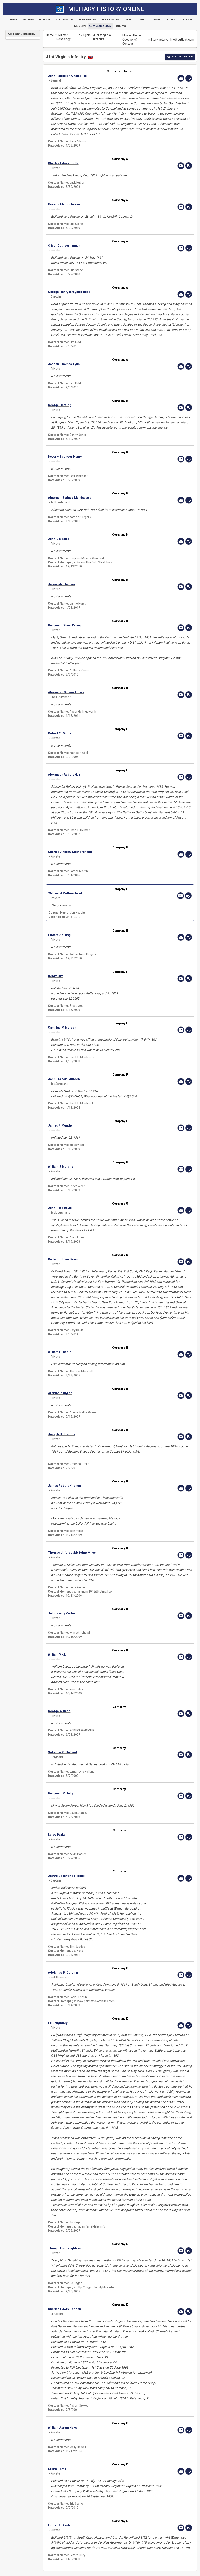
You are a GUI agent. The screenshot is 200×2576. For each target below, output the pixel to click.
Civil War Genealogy (63, 37)
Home (50, 35)
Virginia (86, 35)
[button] (98, 75)
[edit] (188, 78)
